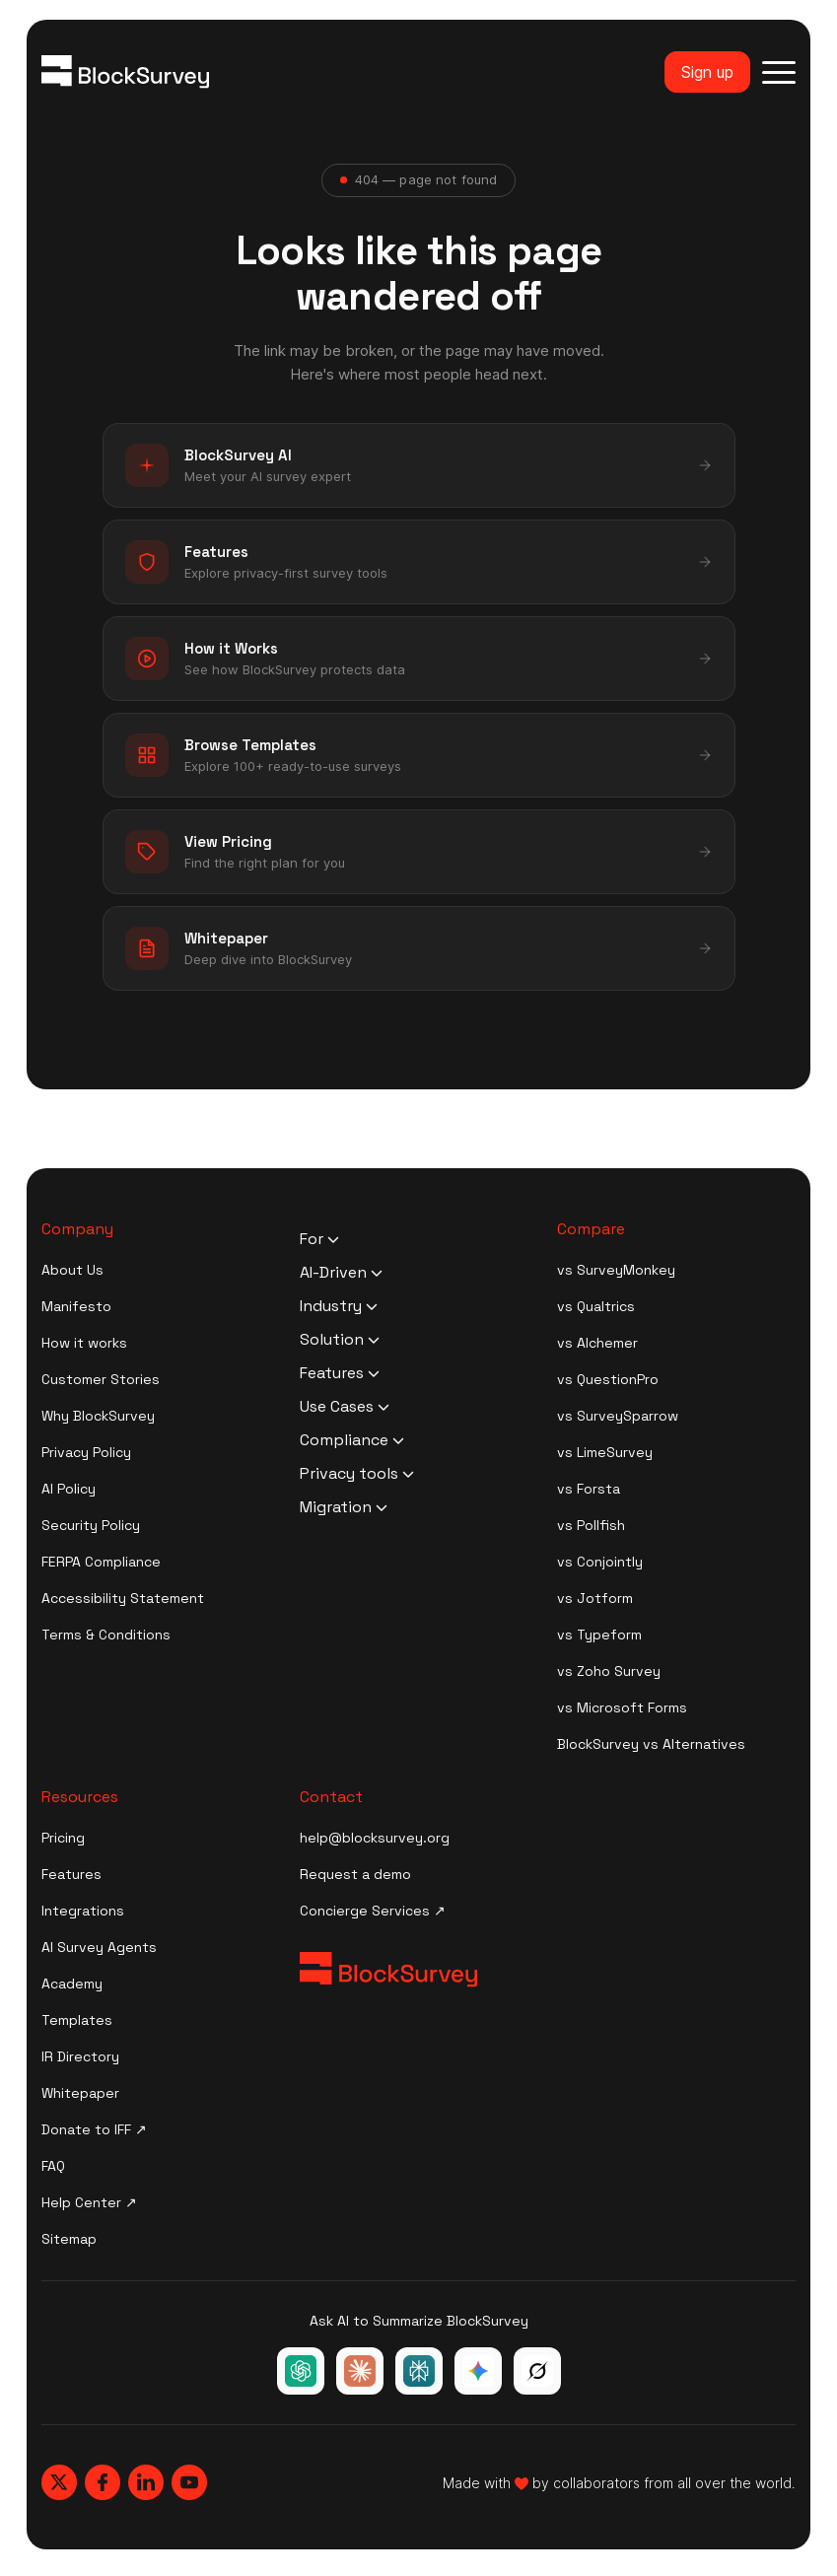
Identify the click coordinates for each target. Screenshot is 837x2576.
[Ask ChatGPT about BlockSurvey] (300, 2371)
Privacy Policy (86, 1452)
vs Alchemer (597, 1343)
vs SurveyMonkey (616, 1270)
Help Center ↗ (89, 2202)
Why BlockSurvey (98, 1416)
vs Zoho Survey (609, 1671)
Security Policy (90, 1525)
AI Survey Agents (99, 1947)
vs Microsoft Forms (622, 1707)
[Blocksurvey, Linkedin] (146, 2482)
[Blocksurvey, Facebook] (102, 2482)
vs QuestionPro (608, 1379)
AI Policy (68, 1488)
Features (71, 1874)
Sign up (707, 72)
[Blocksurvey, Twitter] (59, 2482)
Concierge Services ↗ (373, 1910)
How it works (84, 1343)
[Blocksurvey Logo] (125, 72)
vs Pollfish (591, 1525)
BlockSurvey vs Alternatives (651, 1744)
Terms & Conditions (106, 1634)
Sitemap (69, 2239)
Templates (76, 2020)
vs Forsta (588, 1488)
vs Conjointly (600, 1561)
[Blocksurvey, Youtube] (189, 2482)
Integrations (82, 1910)
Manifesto (76, 1306)
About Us (72, 1270)
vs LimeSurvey (605, 1452)
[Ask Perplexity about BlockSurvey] (419, 2371)
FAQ (53, 2166)
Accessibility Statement (122, 1598)
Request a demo (355, 1874)
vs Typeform (599, 1634)
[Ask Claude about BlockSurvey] (360, 2371)
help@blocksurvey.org (375, 1837)
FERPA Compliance (101, 1561)
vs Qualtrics (596, 1306)
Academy (72, 1983)
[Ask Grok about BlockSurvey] (537, 2371)
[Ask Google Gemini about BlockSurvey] (478, 2371)
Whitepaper (80, 2093)
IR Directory (80, 2056)
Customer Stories (100, 1379)
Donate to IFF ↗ (94, 2129)
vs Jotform (595, 1598)
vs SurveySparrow (617, 1416)
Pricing (63, 1837)
